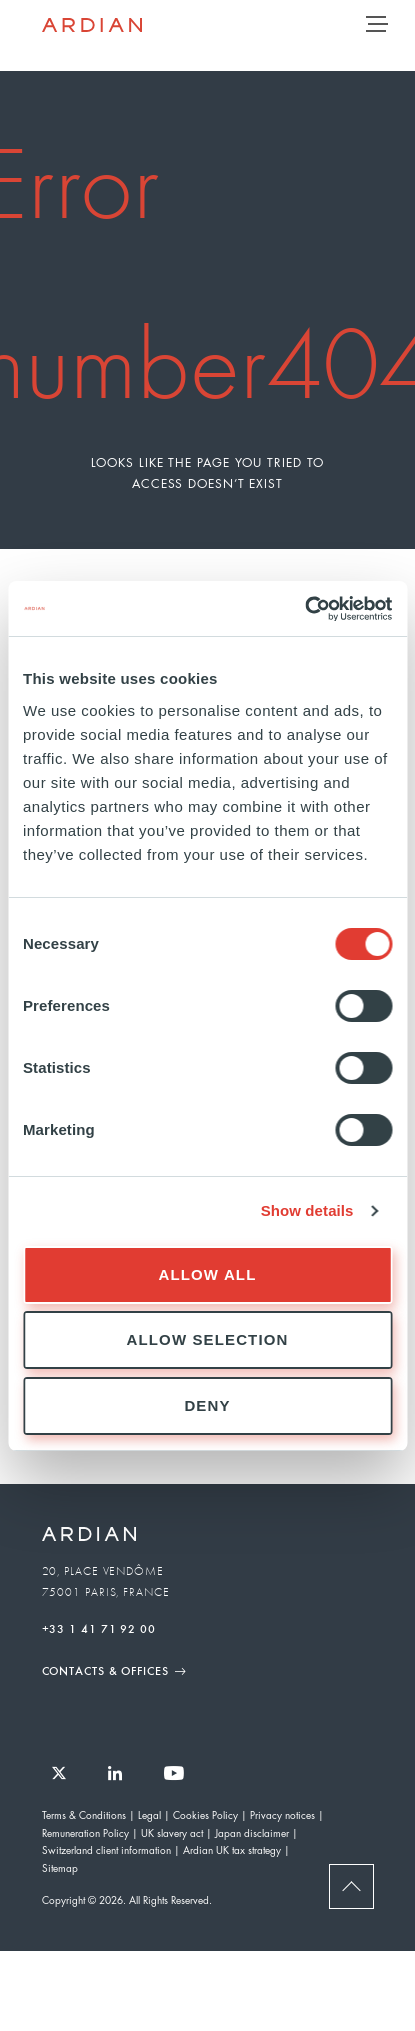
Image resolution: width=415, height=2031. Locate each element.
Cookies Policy (205, 1814)
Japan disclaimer (252, 1832)
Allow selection (208, 1339)
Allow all (208, 1274)
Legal (149, 1814)
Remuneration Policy (85, 1832)
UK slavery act (172, 1832)
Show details (307, 1210)
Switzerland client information (106, 1849)
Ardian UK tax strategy (232, 1849)
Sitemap (60, 1867)
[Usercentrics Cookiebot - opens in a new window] (304, 609)
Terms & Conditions (84, 1814)
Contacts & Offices (105, 1670)
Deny (207, 1405)
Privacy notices (282, 1814)
